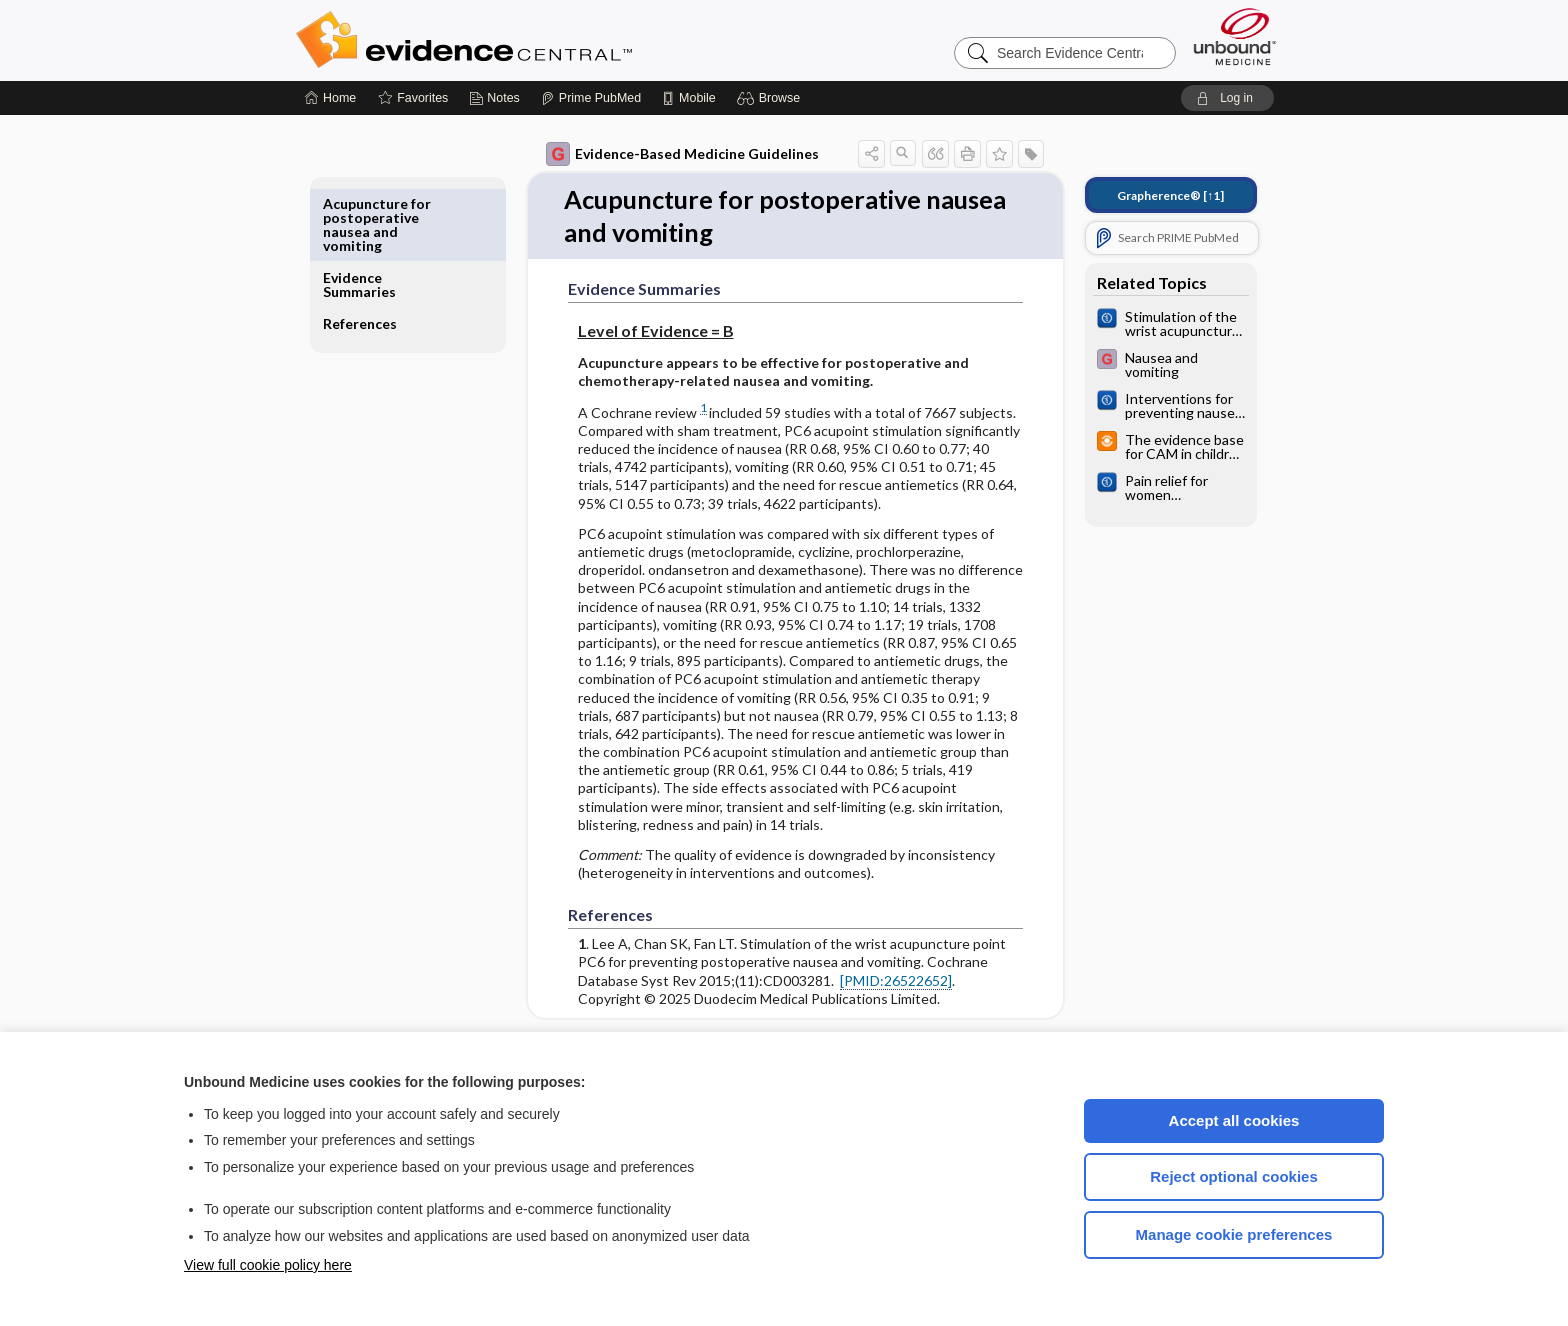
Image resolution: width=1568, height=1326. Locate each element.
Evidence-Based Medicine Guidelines (668, 154)
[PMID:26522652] (882, 981)
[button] (771, 98)
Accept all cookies (1234, 1120)
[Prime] (591, 98)
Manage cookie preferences (1234, 1234)
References (374, 249)
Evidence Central (544, 40)
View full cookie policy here (268, 1265)
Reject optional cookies (1234, 1176)
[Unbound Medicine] (1235, 36)
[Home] (330, 98)
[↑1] (1156, 195)
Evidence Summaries (373, 210)
